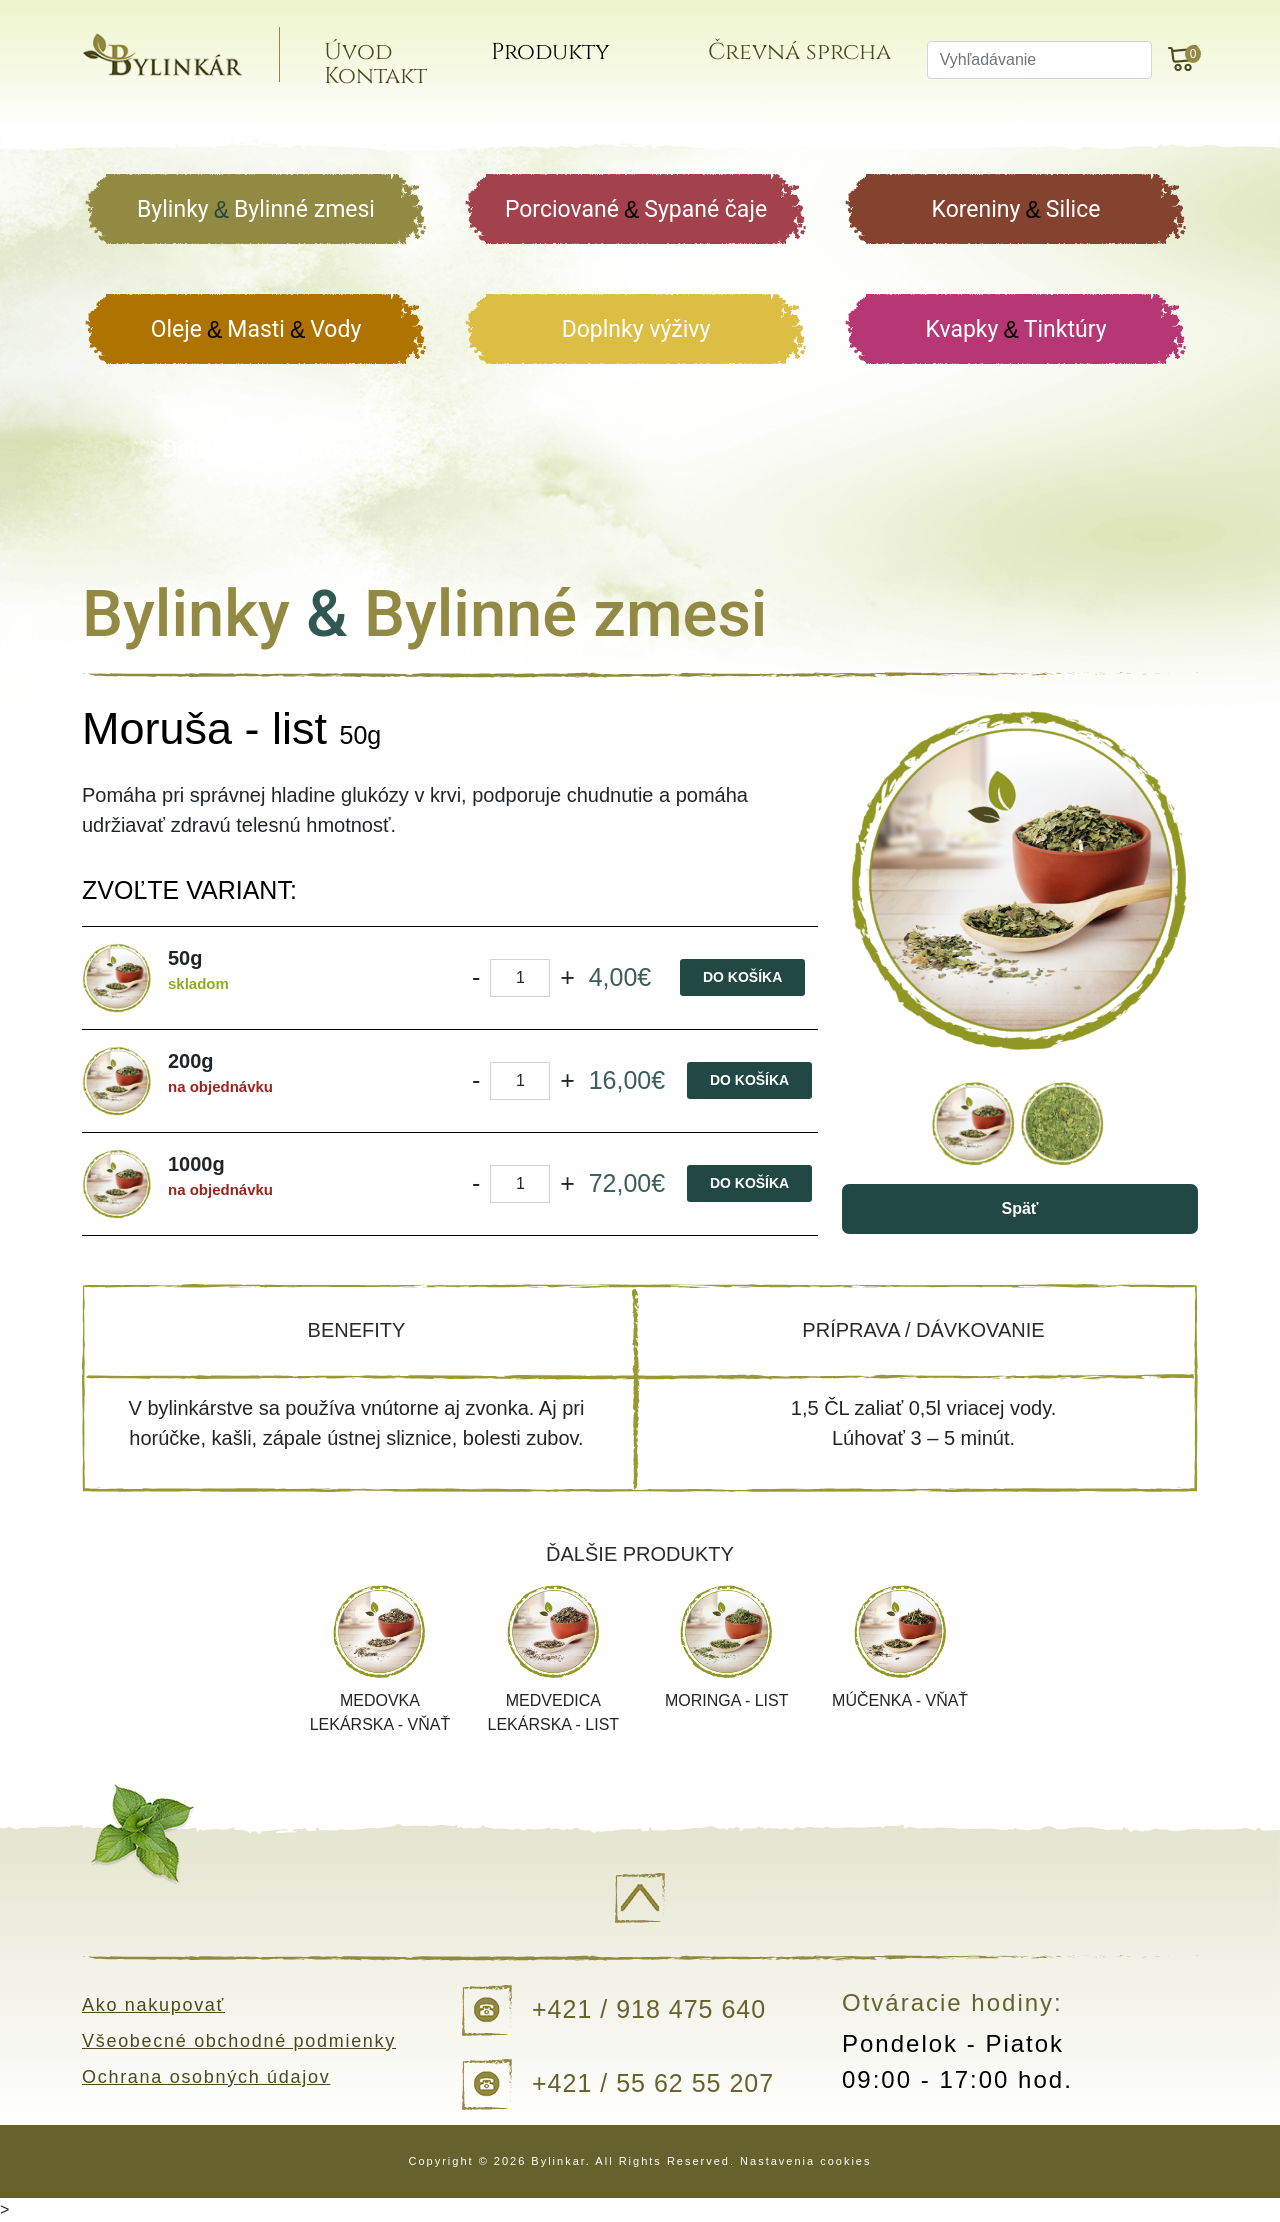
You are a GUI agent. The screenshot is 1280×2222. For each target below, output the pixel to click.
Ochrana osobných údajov (209, 2077)
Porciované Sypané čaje (636, 210)
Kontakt (393, 82)
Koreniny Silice (1016, 210)
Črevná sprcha (810, 58)
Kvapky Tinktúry (1015, 330)
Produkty (564, 58)
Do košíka (742, 977)
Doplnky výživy (636, 329)
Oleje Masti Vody (256, 330)
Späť (1019, 1208)
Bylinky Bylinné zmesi (256, 210)
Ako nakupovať (155, 2005)
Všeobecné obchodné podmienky (243, 2041)
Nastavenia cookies (805, 2161)
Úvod (376, 58)
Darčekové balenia (256, 449)
